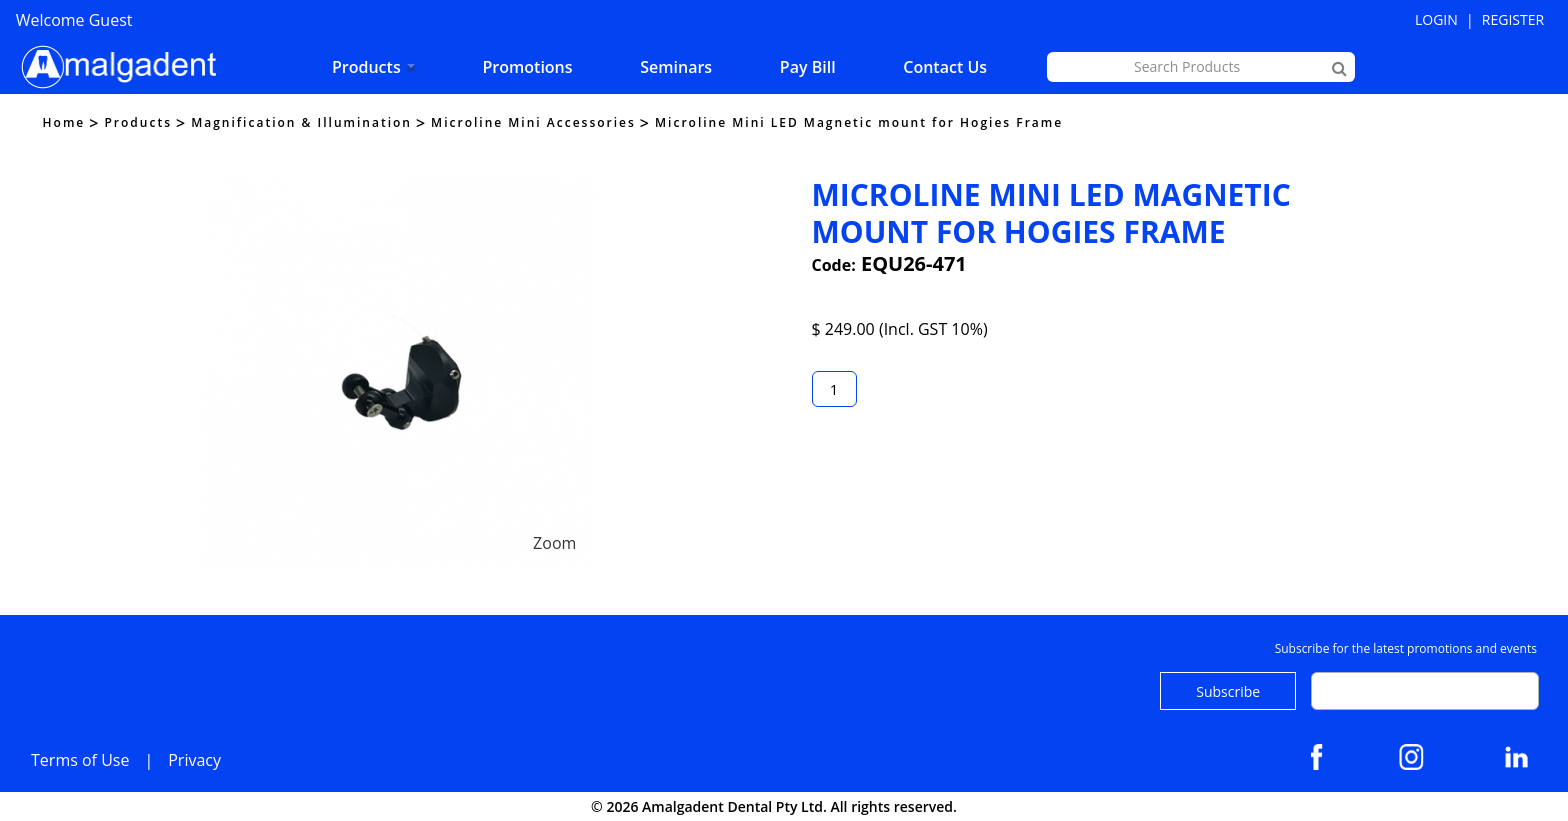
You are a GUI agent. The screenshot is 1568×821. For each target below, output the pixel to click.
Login (1436, 19)
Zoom (554, 543)
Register (1513, 19)
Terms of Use (80, 760)
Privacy (194, 760)
